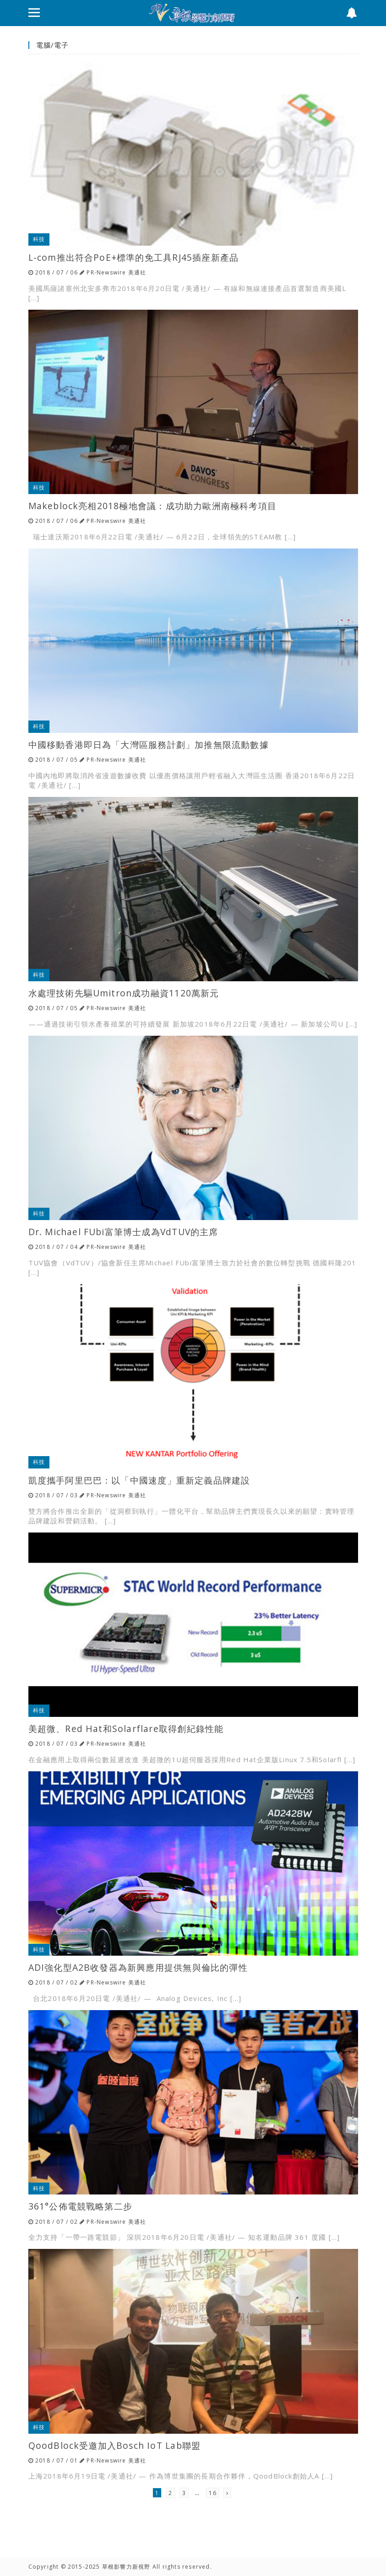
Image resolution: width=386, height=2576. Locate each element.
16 (212, 2493)
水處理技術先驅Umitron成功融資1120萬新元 (123, 993)
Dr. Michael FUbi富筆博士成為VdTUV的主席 (123, 1232)
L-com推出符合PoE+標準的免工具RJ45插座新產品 (133, 257)
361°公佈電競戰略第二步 (80, 2206)
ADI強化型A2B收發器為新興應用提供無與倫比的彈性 (138, 1967)
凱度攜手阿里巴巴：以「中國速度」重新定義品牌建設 (139, 1480)
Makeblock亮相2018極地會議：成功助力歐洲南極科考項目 (152, 506)
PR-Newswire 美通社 (116, 272)
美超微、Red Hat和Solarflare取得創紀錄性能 (126, 1728)
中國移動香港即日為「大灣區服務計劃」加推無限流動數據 (148, 744)
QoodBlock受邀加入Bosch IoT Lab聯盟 (114, 2445)
